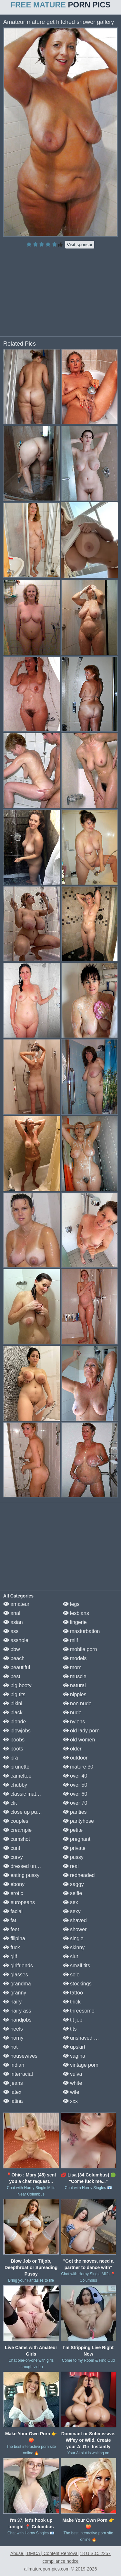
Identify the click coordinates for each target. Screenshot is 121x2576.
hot (10, 2047)
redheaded (79, 1875)
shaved (75, 1920)
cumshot (16, 1839)
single (73, 1938)
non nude (77, 1703)
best (11, 1676)
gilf (10, 1956)
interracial (18, 2074)
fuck (11, 1947)
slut (70, 1956)
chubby (15, 1785)
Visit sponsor (80, 244)
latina (13, 2101)
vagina (74, 2056)
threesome (79, 2010)
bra (10, 1757)
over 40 (75, 1776)
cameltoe (17, 1776)
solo (71, 1974)
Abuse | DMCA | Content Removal (44, 2553)
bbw (11, 1649)
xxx (70, 2101)
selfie (72, 1893)
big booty (17, 1685)
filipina (14, 1938)
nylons (74, 1721)
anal (11, 1613)
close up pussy (24, 1812)
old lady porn (81, 1730)
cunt (11, 1848)
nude (72, 1712)
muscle (74, 1676)
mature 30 (78, 1767)
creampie (17, 1830)
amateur (16, 1604)
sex (70, 1902)
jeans (13, 2083)
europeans (19, 1902)
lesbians (76, 1613)
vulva (72, 2074)
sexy (72, 1911)
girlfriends (18, 1965)
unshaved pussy (85, 2038)
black (13, 1712)
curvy (13, 1857)
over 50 (75, 1785)
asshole (15, 1640)
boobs (14, 1739)
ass (10, 1631)
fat (9, 1920)
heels (13, 2029)
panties (75, 1812)
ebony (14, 1884)
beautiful (16, 1667)
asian (13, 1622)
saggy (73, 1884)
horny (13, 2038)
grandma (17, 1983)
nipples (74, 1694)
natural (74, 1685)
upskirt (74, 2047)
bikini (12, 1703)
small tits (76, 1965)
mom (72, 1667)
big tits (14, 1694)
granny (14, 1992)
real (71, 1866)
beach (14, 1658)
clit (10, 1803)
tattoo (73, 1992)
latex (12, 2092)
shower (75, 1929)
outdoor (75, 1757)
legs (71, 1604)
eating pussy (21, 1875)
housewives (20, 2056)
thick (72, 2001)
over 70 (75, 1803)
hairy (12, 2001)
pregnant (77, 1839)
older (72, 1748)
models (75, 1658)
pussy (73, 1857)
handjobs (17, 2020)
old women (79, 1739)
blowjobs (17, 1730)
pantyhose (78, 1821)
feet (11, 1929)
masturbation (81, 1631)
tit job (73, 2020)
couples (15, 1821)
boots (13, 1748)
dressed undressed (29, 1866)
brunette (16, 1767)
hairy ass (17, 2010)
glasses (15, 1974)
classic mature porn (29, 1794)
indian (13, 2065)
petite (73, 1830)
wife (71, 2092)
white (72, 2083)
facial (13, 1911)
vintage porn (81, 2065)
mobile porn (80, 1649)
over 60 (75, 1794)
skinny (74, 1947)
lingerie (75, 1622)
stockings (77, 1983)
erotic (13, 1893)
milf (70, 1640)
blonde (14, 1721)
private (74, 1848)
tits (70, 2029)
